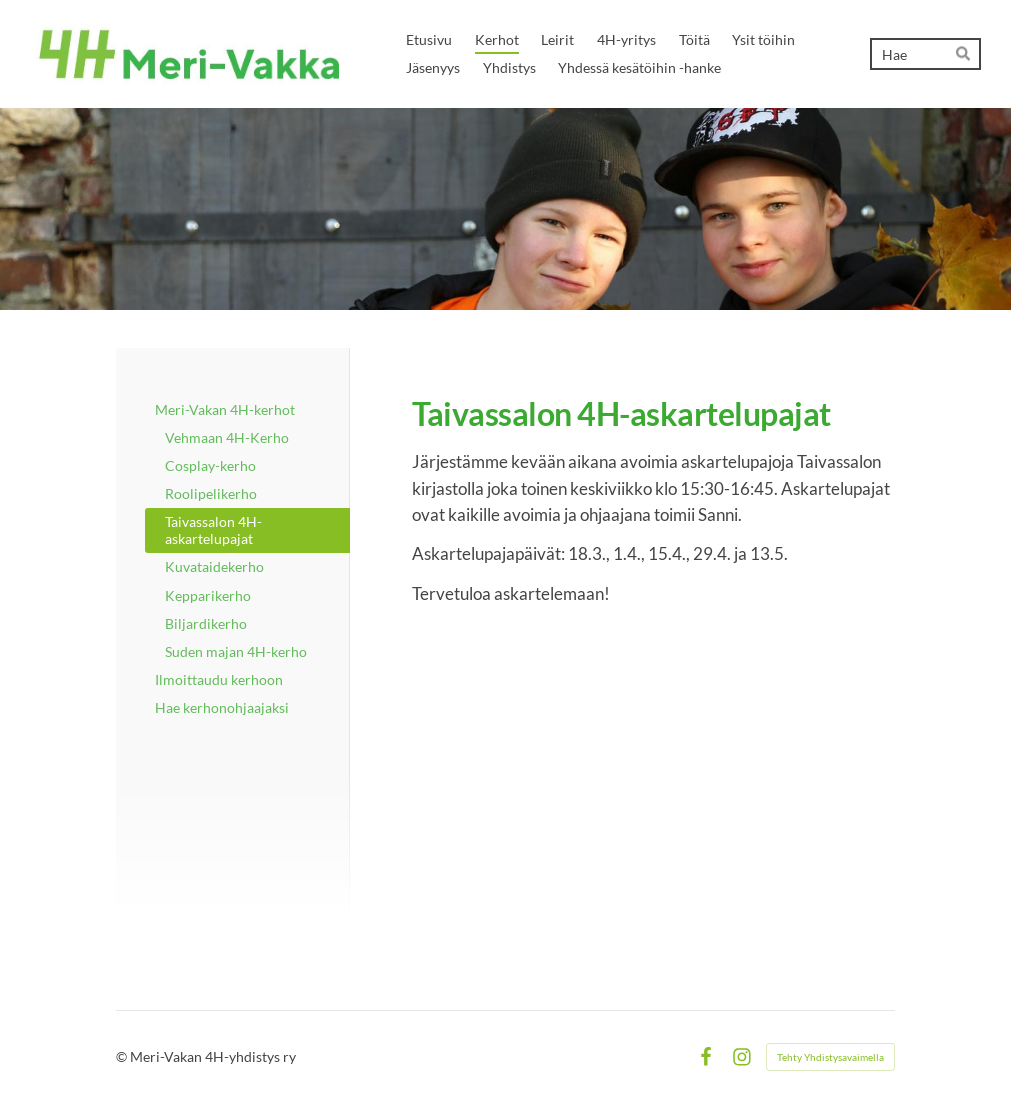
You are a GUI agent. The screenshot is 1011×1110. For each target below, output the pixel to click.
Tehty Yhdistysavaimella (830, 1057)
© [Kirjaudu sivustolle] (123, 1056)
